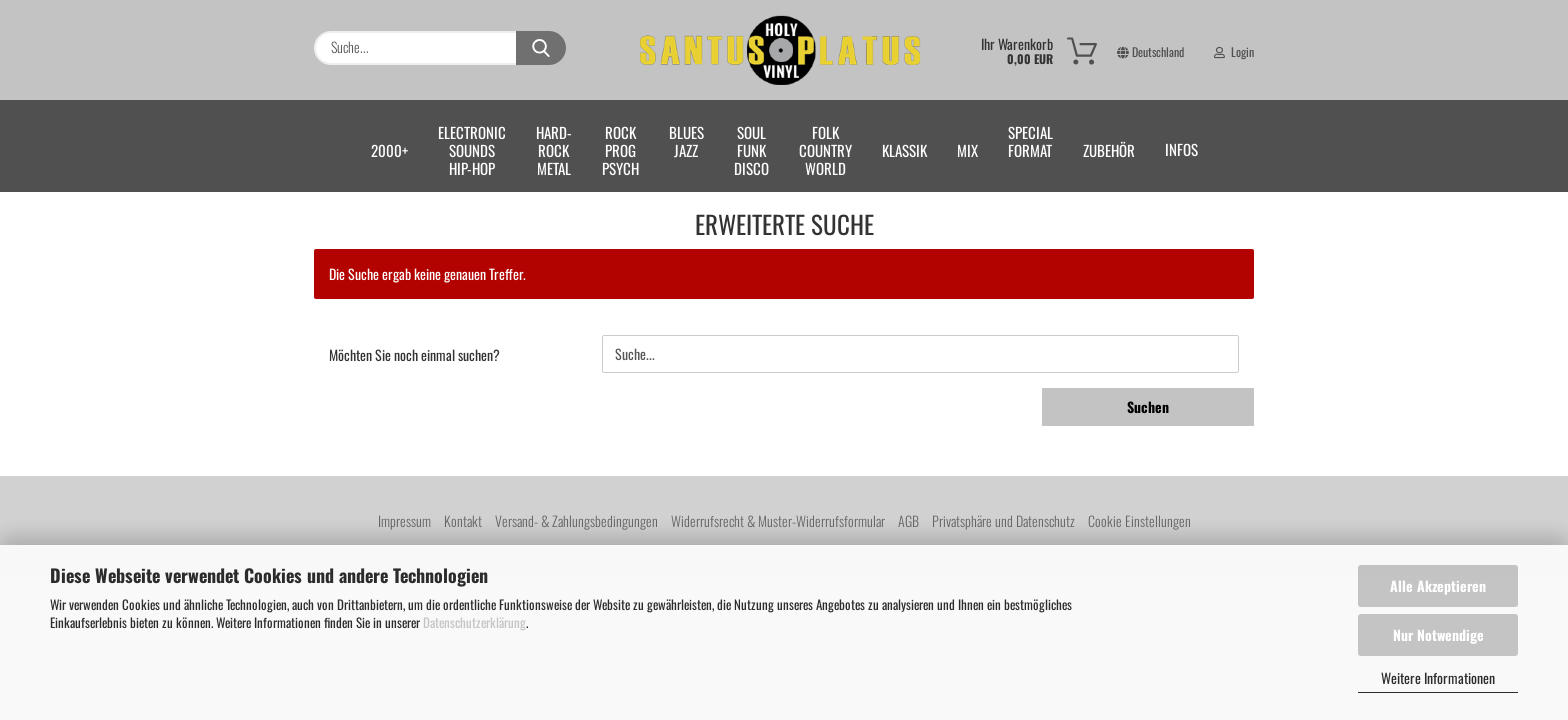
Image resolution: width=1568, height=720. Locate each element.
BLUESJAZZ (686, 141)
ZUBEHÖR (1109, 150)
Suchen (1148, 406)
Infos (1181, 149)
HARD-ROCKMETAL (554, 150)
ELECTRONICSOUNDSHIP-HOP (472, 150)
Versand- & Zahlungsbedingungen (576, 520)
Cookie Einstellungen (1139, 520)
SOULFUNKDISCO (751, 150)
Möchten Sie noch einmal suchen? (414, 354)
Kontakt (463, 520)
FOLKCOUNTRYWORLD (825, 150)
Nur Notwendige (1438, 634)
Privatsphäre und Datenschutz (1003, 520)
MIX (967, 150)
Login (1234, 25)
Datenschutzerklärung (474, 622)
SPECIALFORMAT (1030, 141)
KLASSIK (904, 150)
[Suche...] (541, 48)
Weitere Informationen (1438, 677)
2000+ (389, 150)
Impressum (404, 520)
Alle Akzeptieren (1438, 585)
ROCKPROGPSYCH (620, 150)
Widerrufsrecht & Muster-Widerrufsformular (778, 520)
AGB (908, 520)
